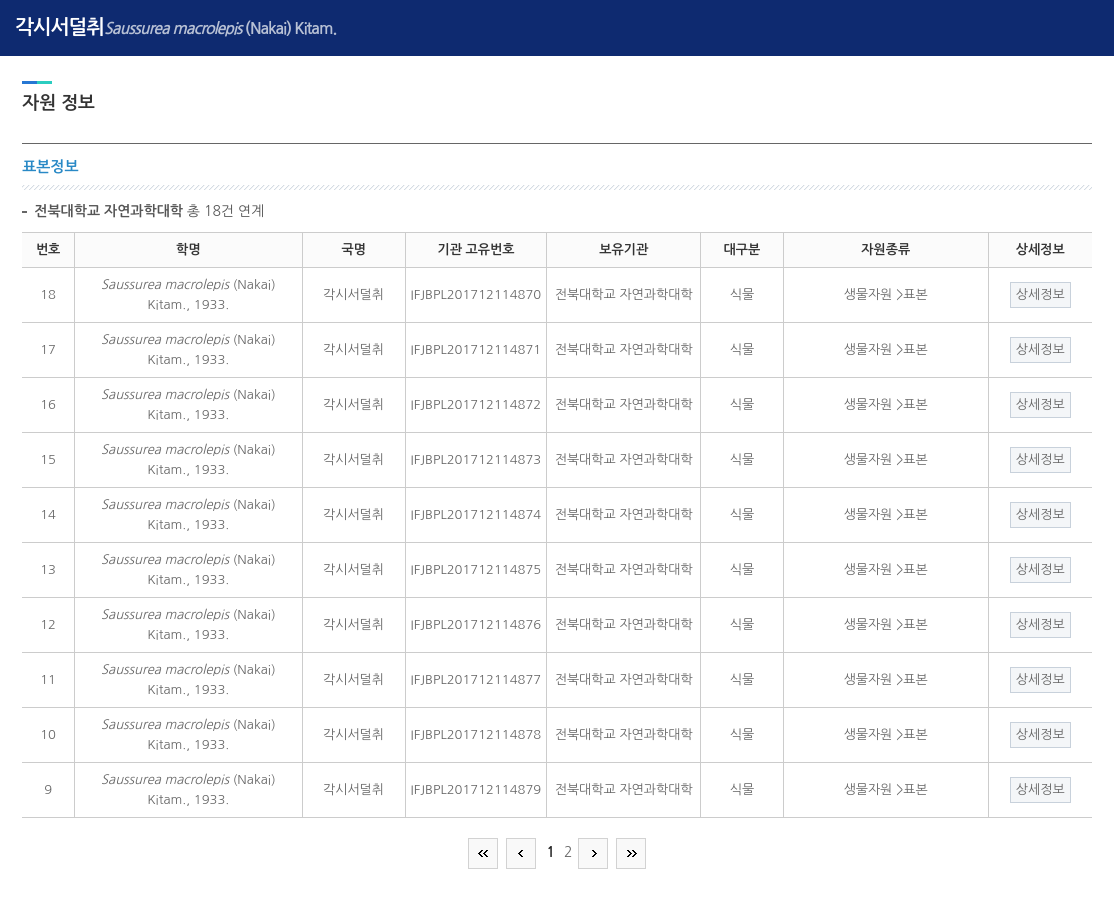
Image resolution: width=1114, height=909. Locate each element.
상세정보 (1040, 294)
